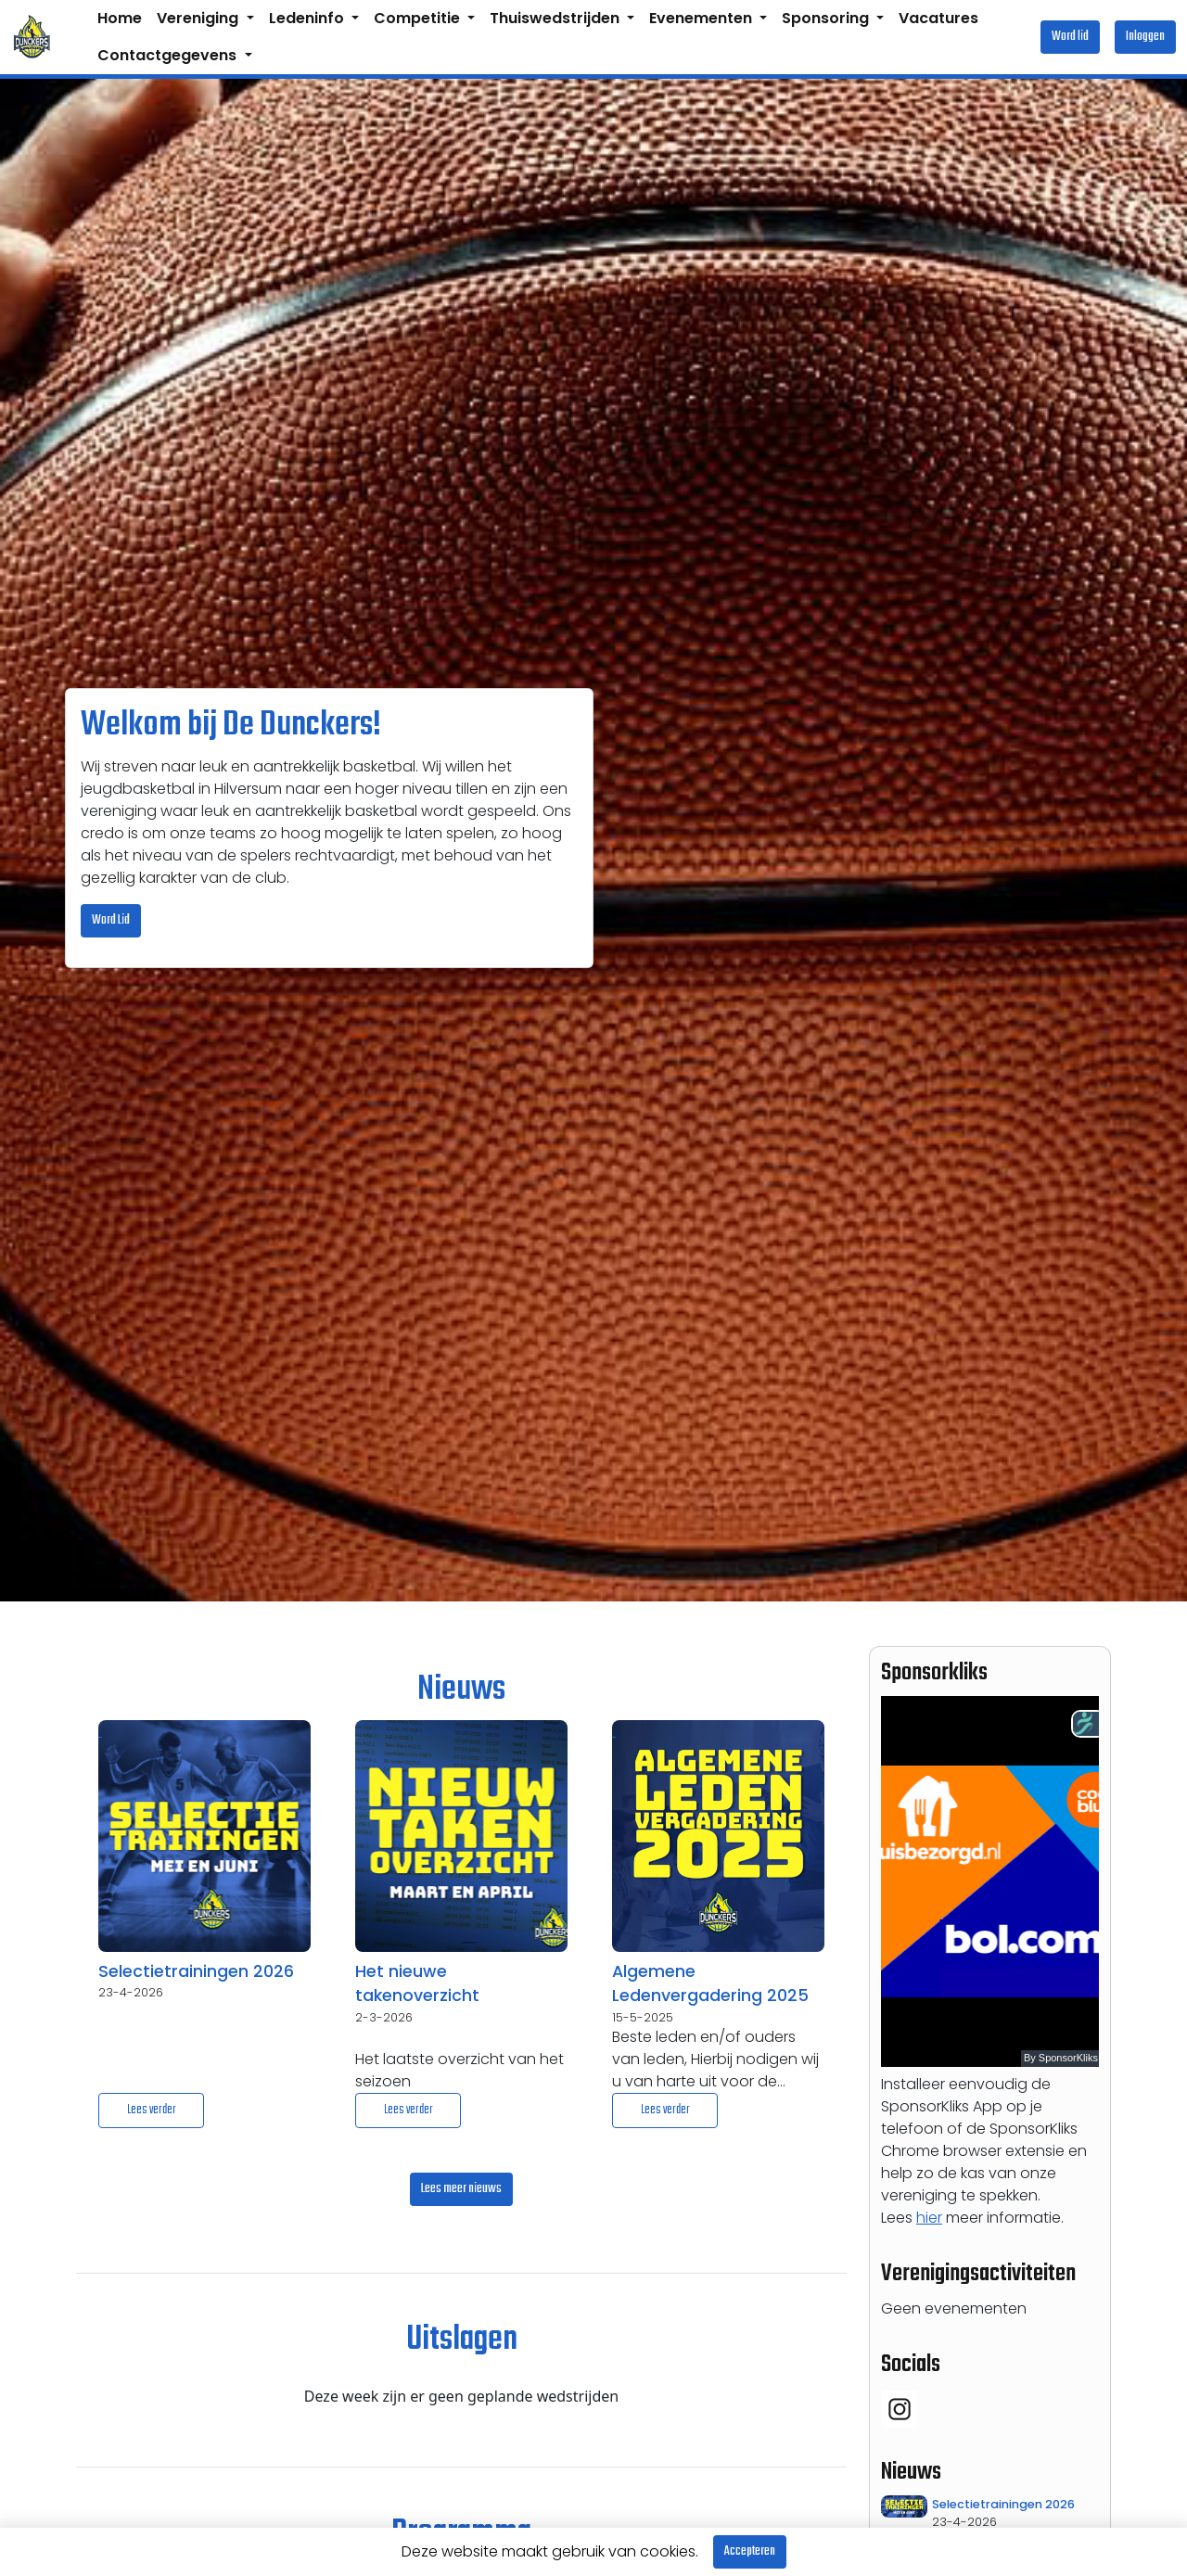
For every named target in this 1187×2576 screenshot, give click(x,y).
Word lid (1070, 36)
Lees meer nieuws (461, 2189)
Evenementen (702, 18)
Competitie (419, 18)
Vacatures (938, 18)
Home (119, 18)
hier (929, 2217)
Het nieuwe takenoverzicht (417, 1983)
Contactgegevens (168, 55)
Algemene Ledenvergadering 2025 (710, 1983)
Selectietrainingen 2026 (196, 1971)
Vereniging (199, 18)
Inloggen (1145, 36)
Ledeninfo (308, 18)
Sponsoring (827, 18)
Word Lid (111, 920)
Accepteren (749, 2551)
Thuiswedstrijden (556, 18)
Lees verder (151, 2110)
